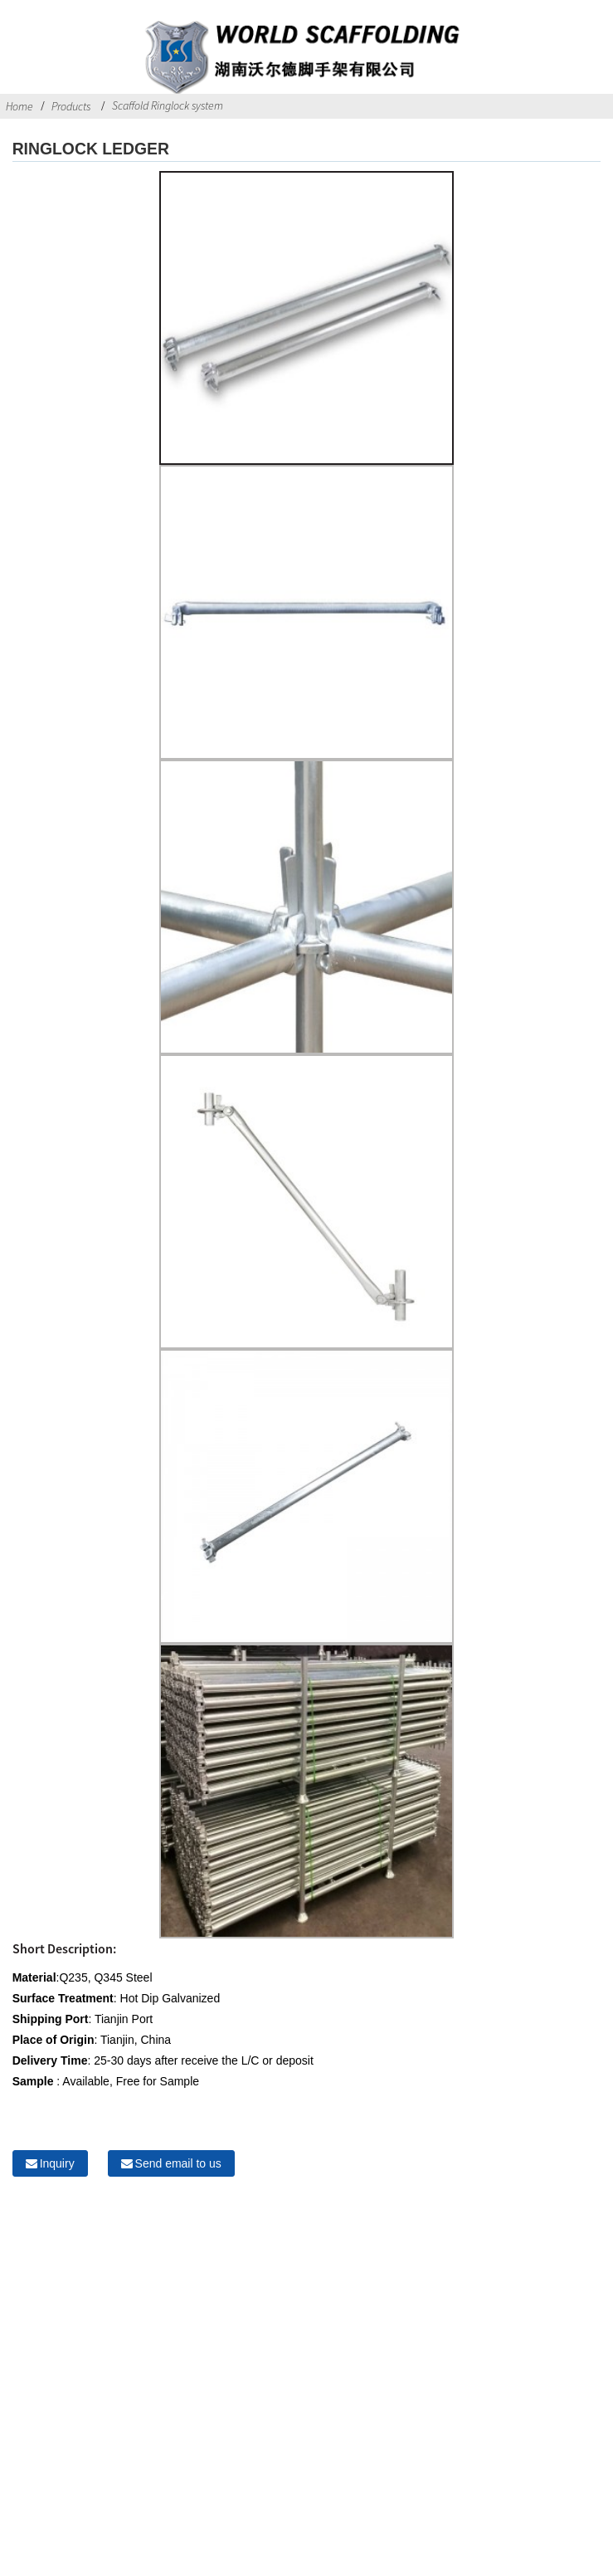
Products (70, 106)
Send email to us (178, 2163)
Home (19, 106)
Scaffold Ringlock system (167, 105)
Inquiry (57, 2163)
